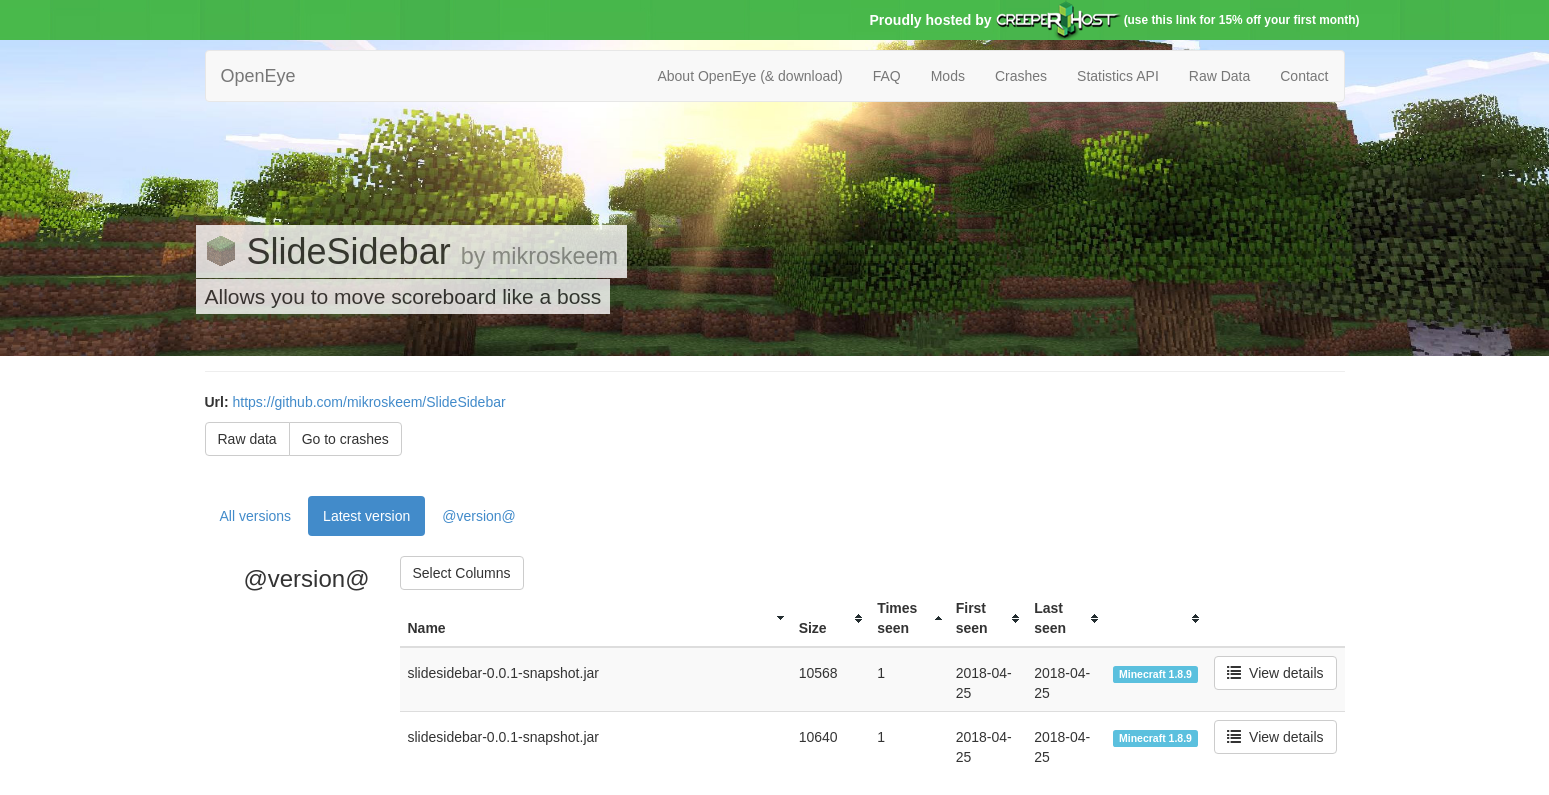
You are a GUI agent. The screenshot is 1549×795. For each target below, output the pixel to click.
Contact (1304, 76)
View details (1275, 673)
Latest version (366, 516)
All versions (256, 516)
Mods (948, 76)
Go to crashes (345, 439)
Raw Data (1219, 76)
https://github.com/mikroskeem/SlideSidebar (369, 402)
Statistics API (1118, 76)
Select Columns (462, 573)
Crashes (1021, 76)
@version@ (479, 516)
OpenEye (258, 76)
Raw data (247, 439)
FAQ (887, 76)
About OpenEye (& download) (749, 76)
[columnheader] (595, 618)
